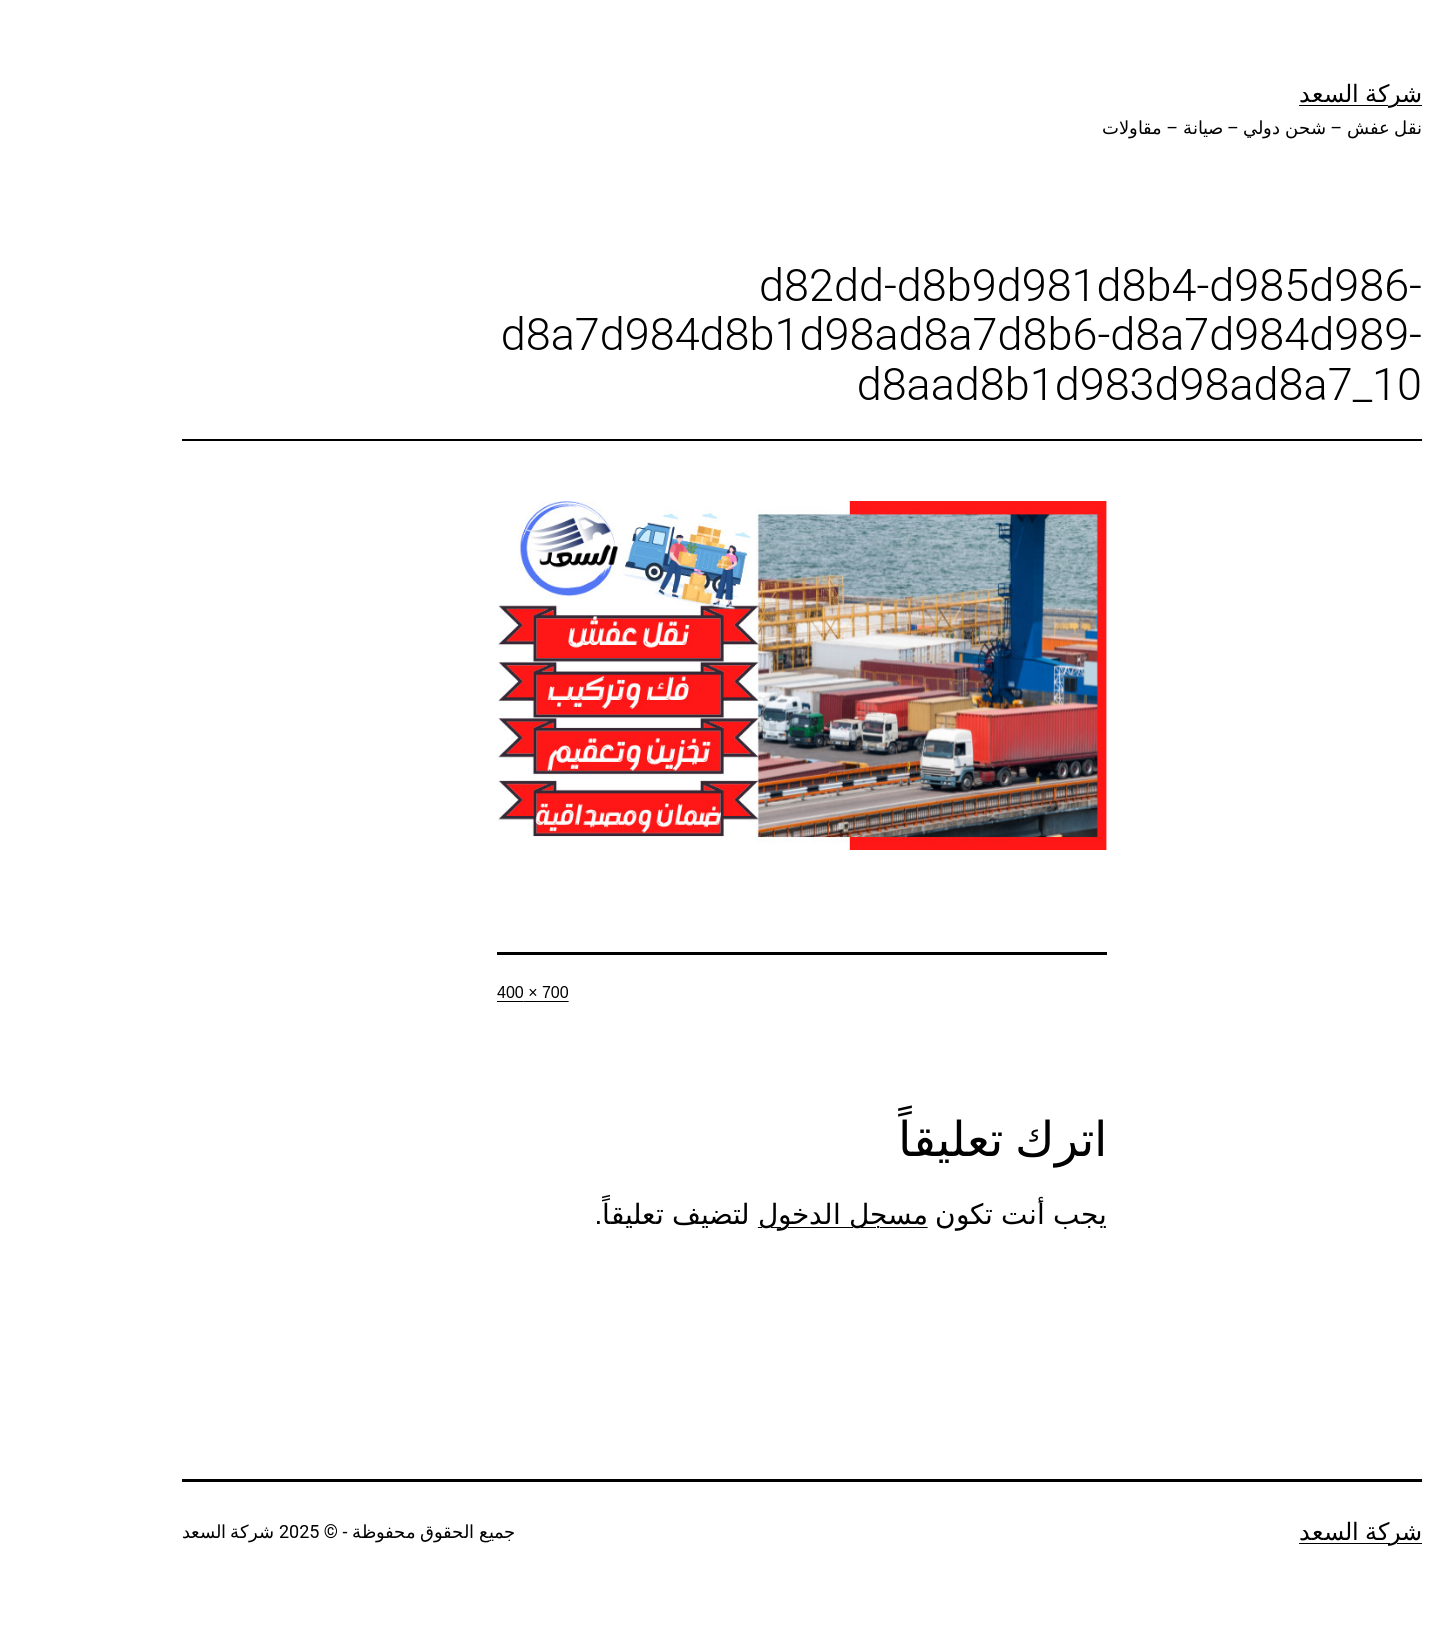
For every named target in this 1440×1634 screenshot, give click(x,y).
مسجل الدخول (761, 1214)
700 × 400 (451, 992)
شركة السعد (1278, 94)
